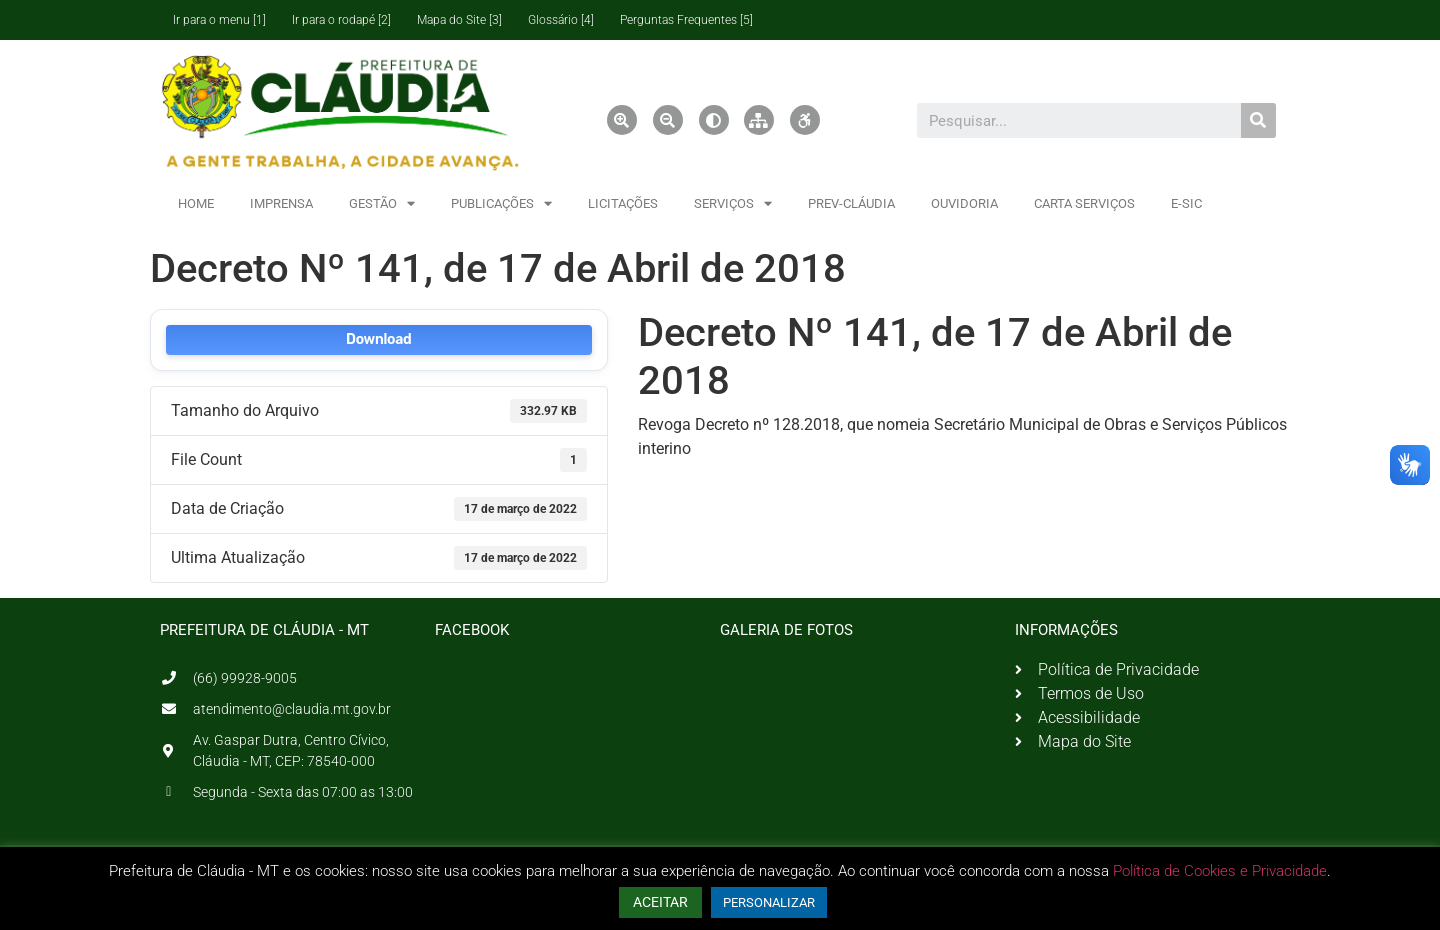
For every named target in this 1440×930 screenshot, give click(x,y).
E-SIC (1186, 203)
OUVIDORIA (964, 203)
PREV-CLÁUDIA (851, 203)
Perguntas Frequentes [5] (686, 20)
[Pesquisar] (1258, 120)
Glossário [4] (561, 20)
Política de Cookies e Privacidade (1220, 871)
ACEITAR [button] (660, 902)
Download (378, 339)
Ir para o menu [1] (219, 20)
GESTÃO (382, 203)
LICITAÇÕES (623, 203)
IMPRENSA (281, 203)
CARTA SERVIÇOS (1084, 203)
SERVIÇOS (733, 203)
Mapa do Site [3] (459, 20)
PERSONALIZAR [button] (769, 902)
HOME (196, 203)
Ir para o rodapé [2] (341, 20)
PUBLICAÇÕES (501, 203)
